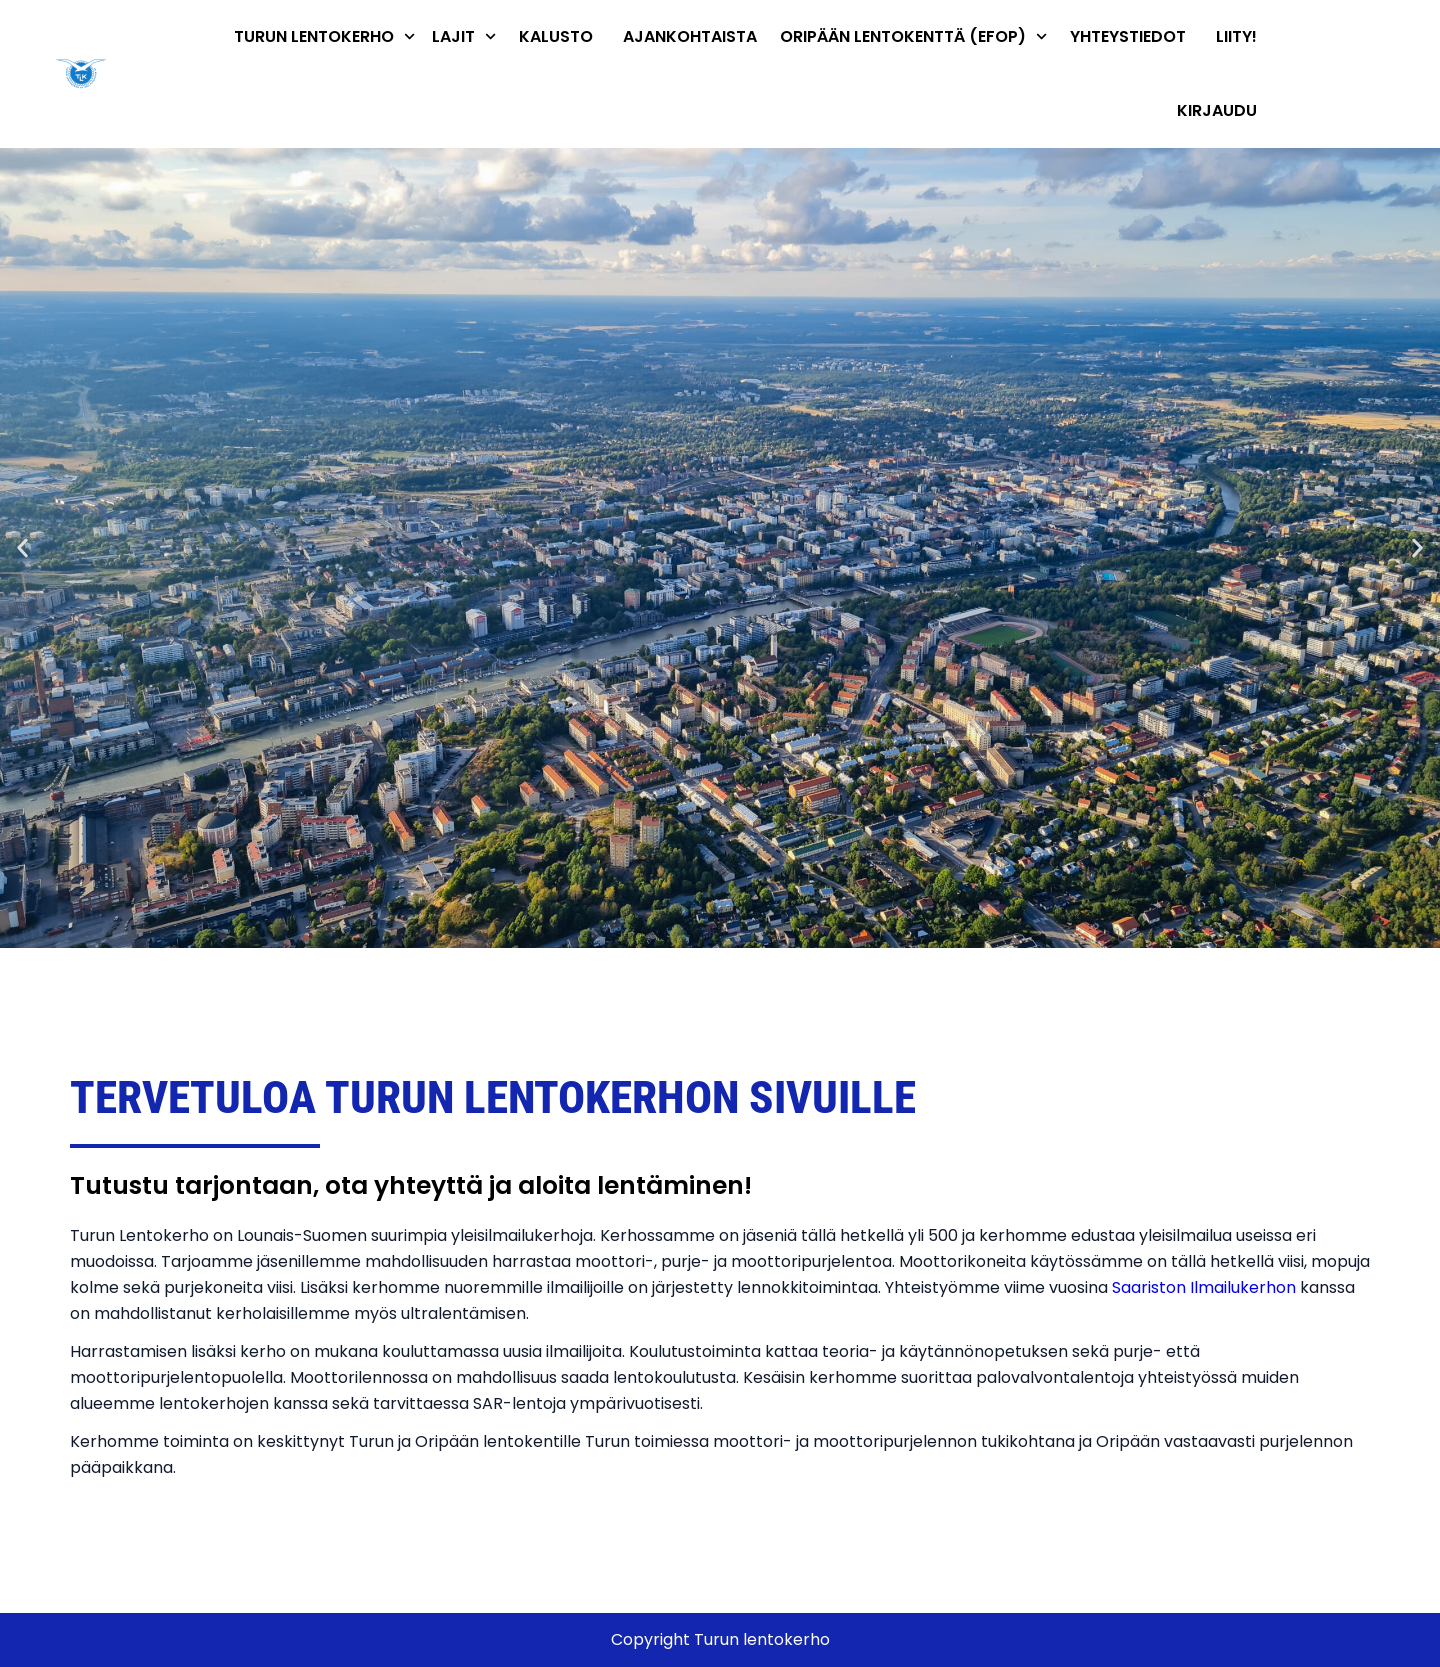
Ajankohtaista (690, 36)
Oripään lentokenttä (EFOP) (913, 36)
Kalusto (556, 36)
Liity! (1236, 36)
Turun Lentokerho (324, 36)
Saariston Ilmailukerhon (1204, 1287)
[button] (22, 548)
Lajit (464, 36)
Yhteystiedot (1128, 36)
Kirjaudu (1217, 110)
